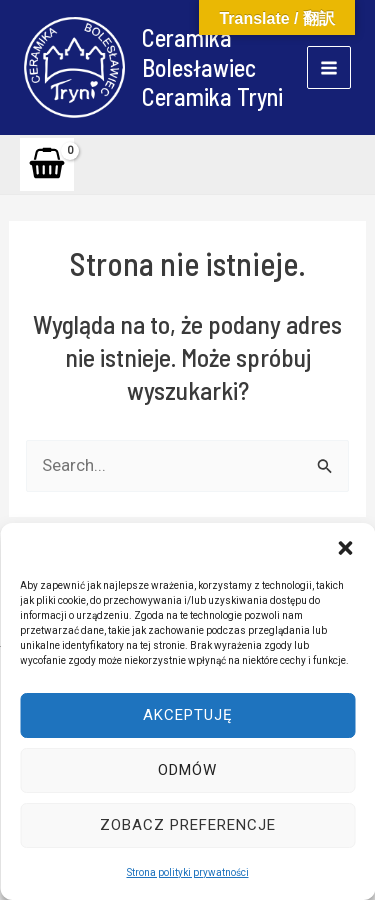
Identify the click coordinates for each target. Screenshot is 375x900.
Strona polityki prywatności (188, 872)
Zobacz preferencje (188, 825)
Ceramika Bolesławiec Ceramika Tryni (212, 67)
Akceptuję (188, 715)
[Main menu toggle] (329, 68)
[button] (345, 548)
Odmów (187, 770)
